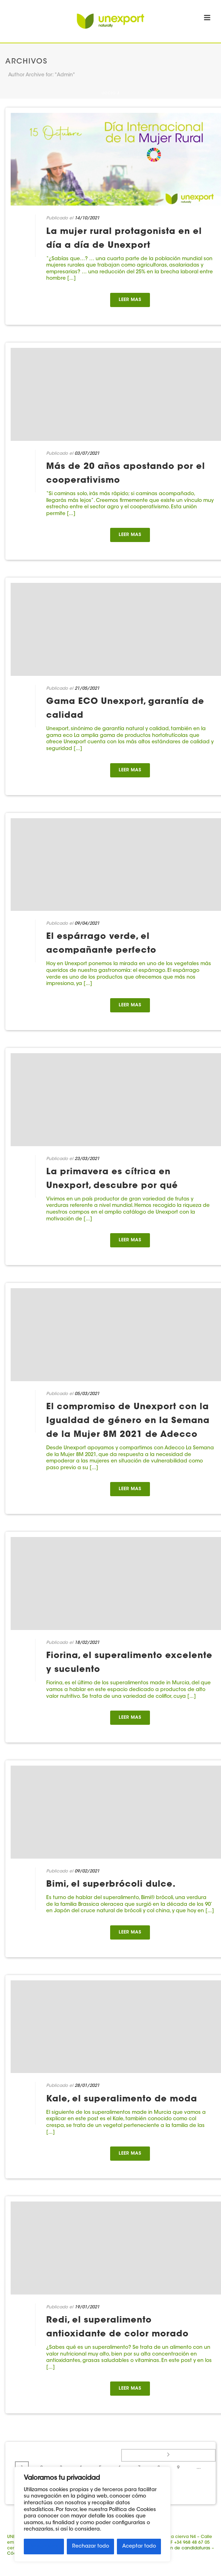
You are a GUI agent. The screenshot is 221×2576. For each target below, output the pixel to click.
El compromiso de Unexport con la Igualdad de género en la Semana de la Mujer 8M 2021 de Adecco (128, 1421)
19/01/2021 (87, 2307)
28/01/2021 (87, 2086)
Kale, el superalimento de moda (121, 2099)
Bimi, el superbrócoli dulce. (111, 1884)
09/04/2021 (87, 923)
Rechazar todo (90, 2546)
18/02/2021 (87, 1643)
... (198, 2468)
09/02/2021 (87, 1871)
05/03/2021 (87, 1394)
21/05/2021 (87, 689)
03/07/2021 (87, 454)
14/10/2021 (87, 218)
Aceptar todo (139, 2546)
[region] (92, 2514)
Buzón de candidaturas (185, 2548)
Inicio (109, 93)
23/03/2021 (87, 1159)
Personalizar (44, 2546)
